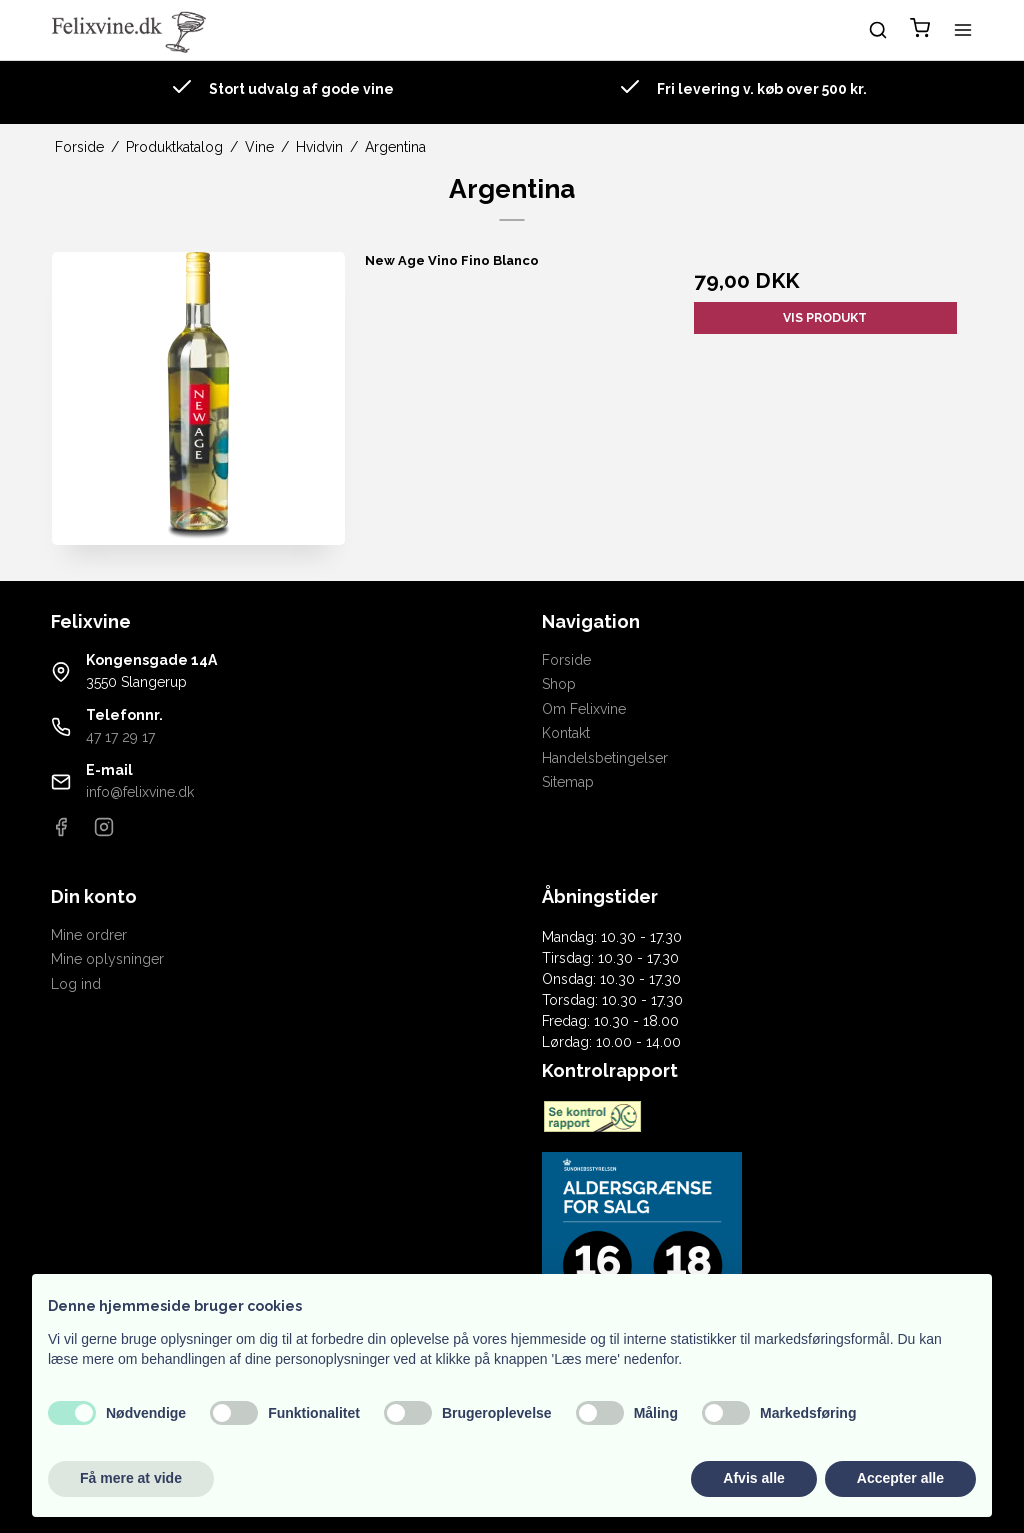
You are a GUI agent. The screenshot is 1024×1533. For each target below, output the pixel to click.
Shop (559, 684)
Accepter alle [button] (900, 1478)
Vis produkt (825, 317)
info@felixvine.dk (140, 792)
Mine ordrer (89, 935)
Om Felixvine (584, 709)
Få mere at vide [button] (131, 1478)
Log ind (76, 984)
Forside (566, 660)
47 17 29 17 (120, 737)
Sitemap (568, 782)
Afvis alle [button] (753, 1478)
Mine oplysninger (107, 959)
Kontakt (566, 733)
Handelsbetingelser (605, 758)
